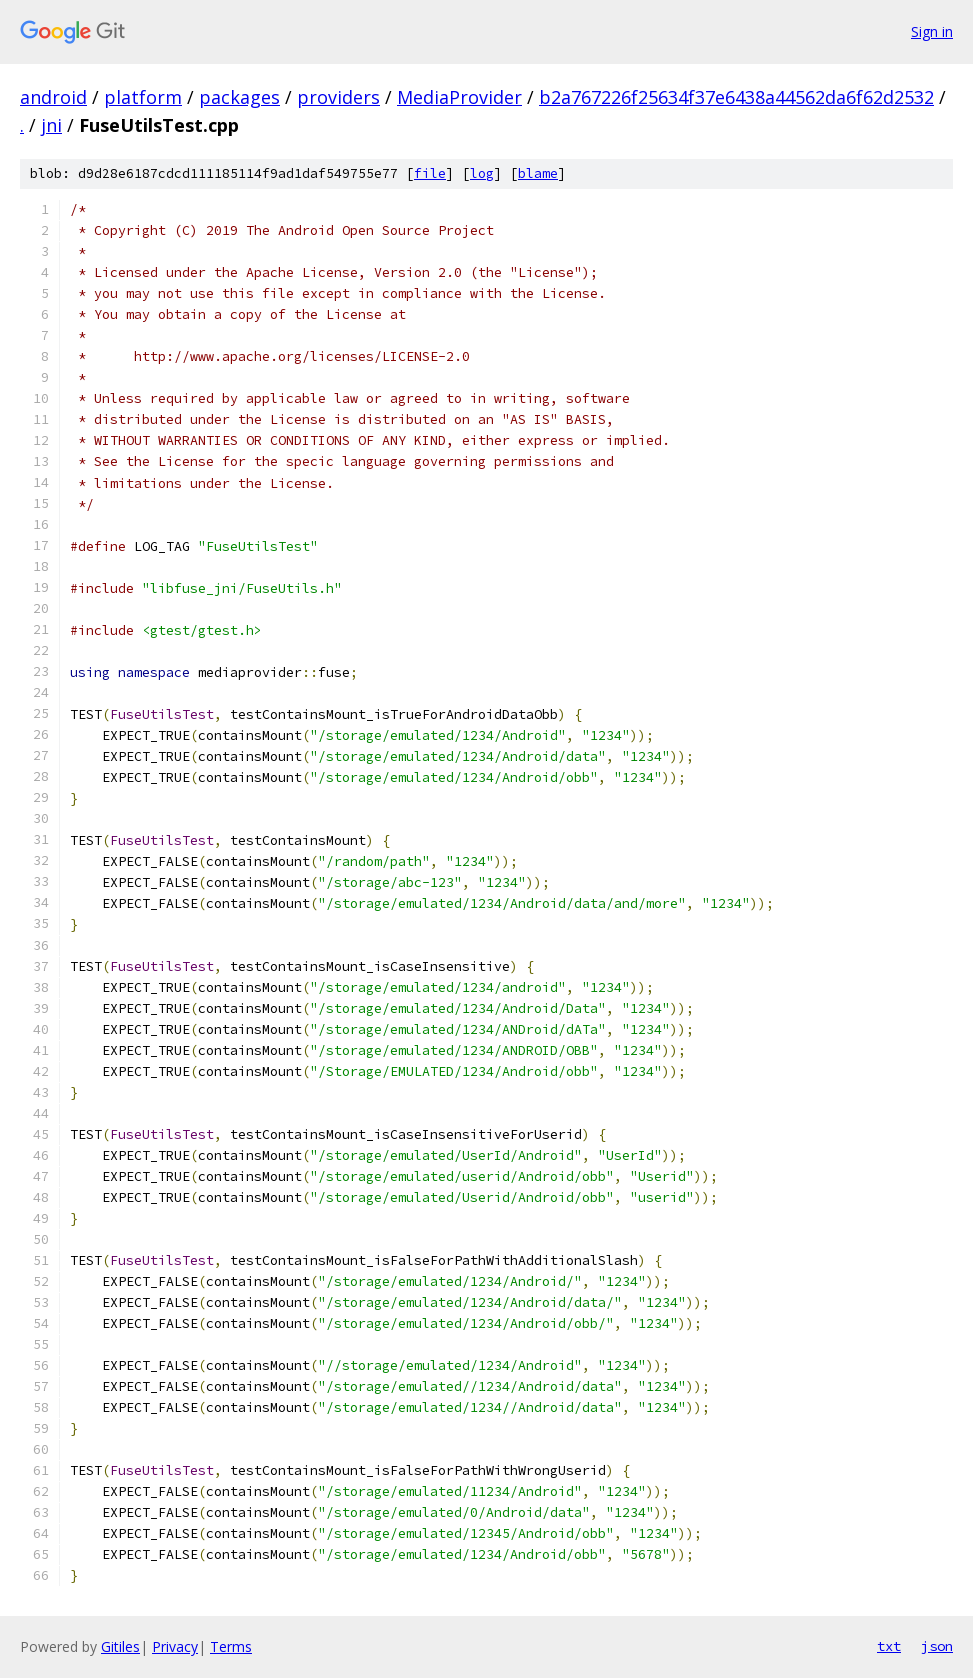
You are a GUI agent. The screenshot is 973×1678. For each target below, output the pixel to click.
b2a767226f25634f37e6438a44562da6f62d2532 (736, 97)
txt (889, 1646)
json (937, 1646)
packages (239, 97)
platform (143, 97)
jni (51, 125)
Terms (231, 1646)
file (430, 173)
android (53, 97)
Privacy (175, 1646)
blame (538, 173)
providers (338, 97)
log (482, 173)
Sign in (932, 31)
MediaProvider (459, 97)
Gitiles (120, 1646)
